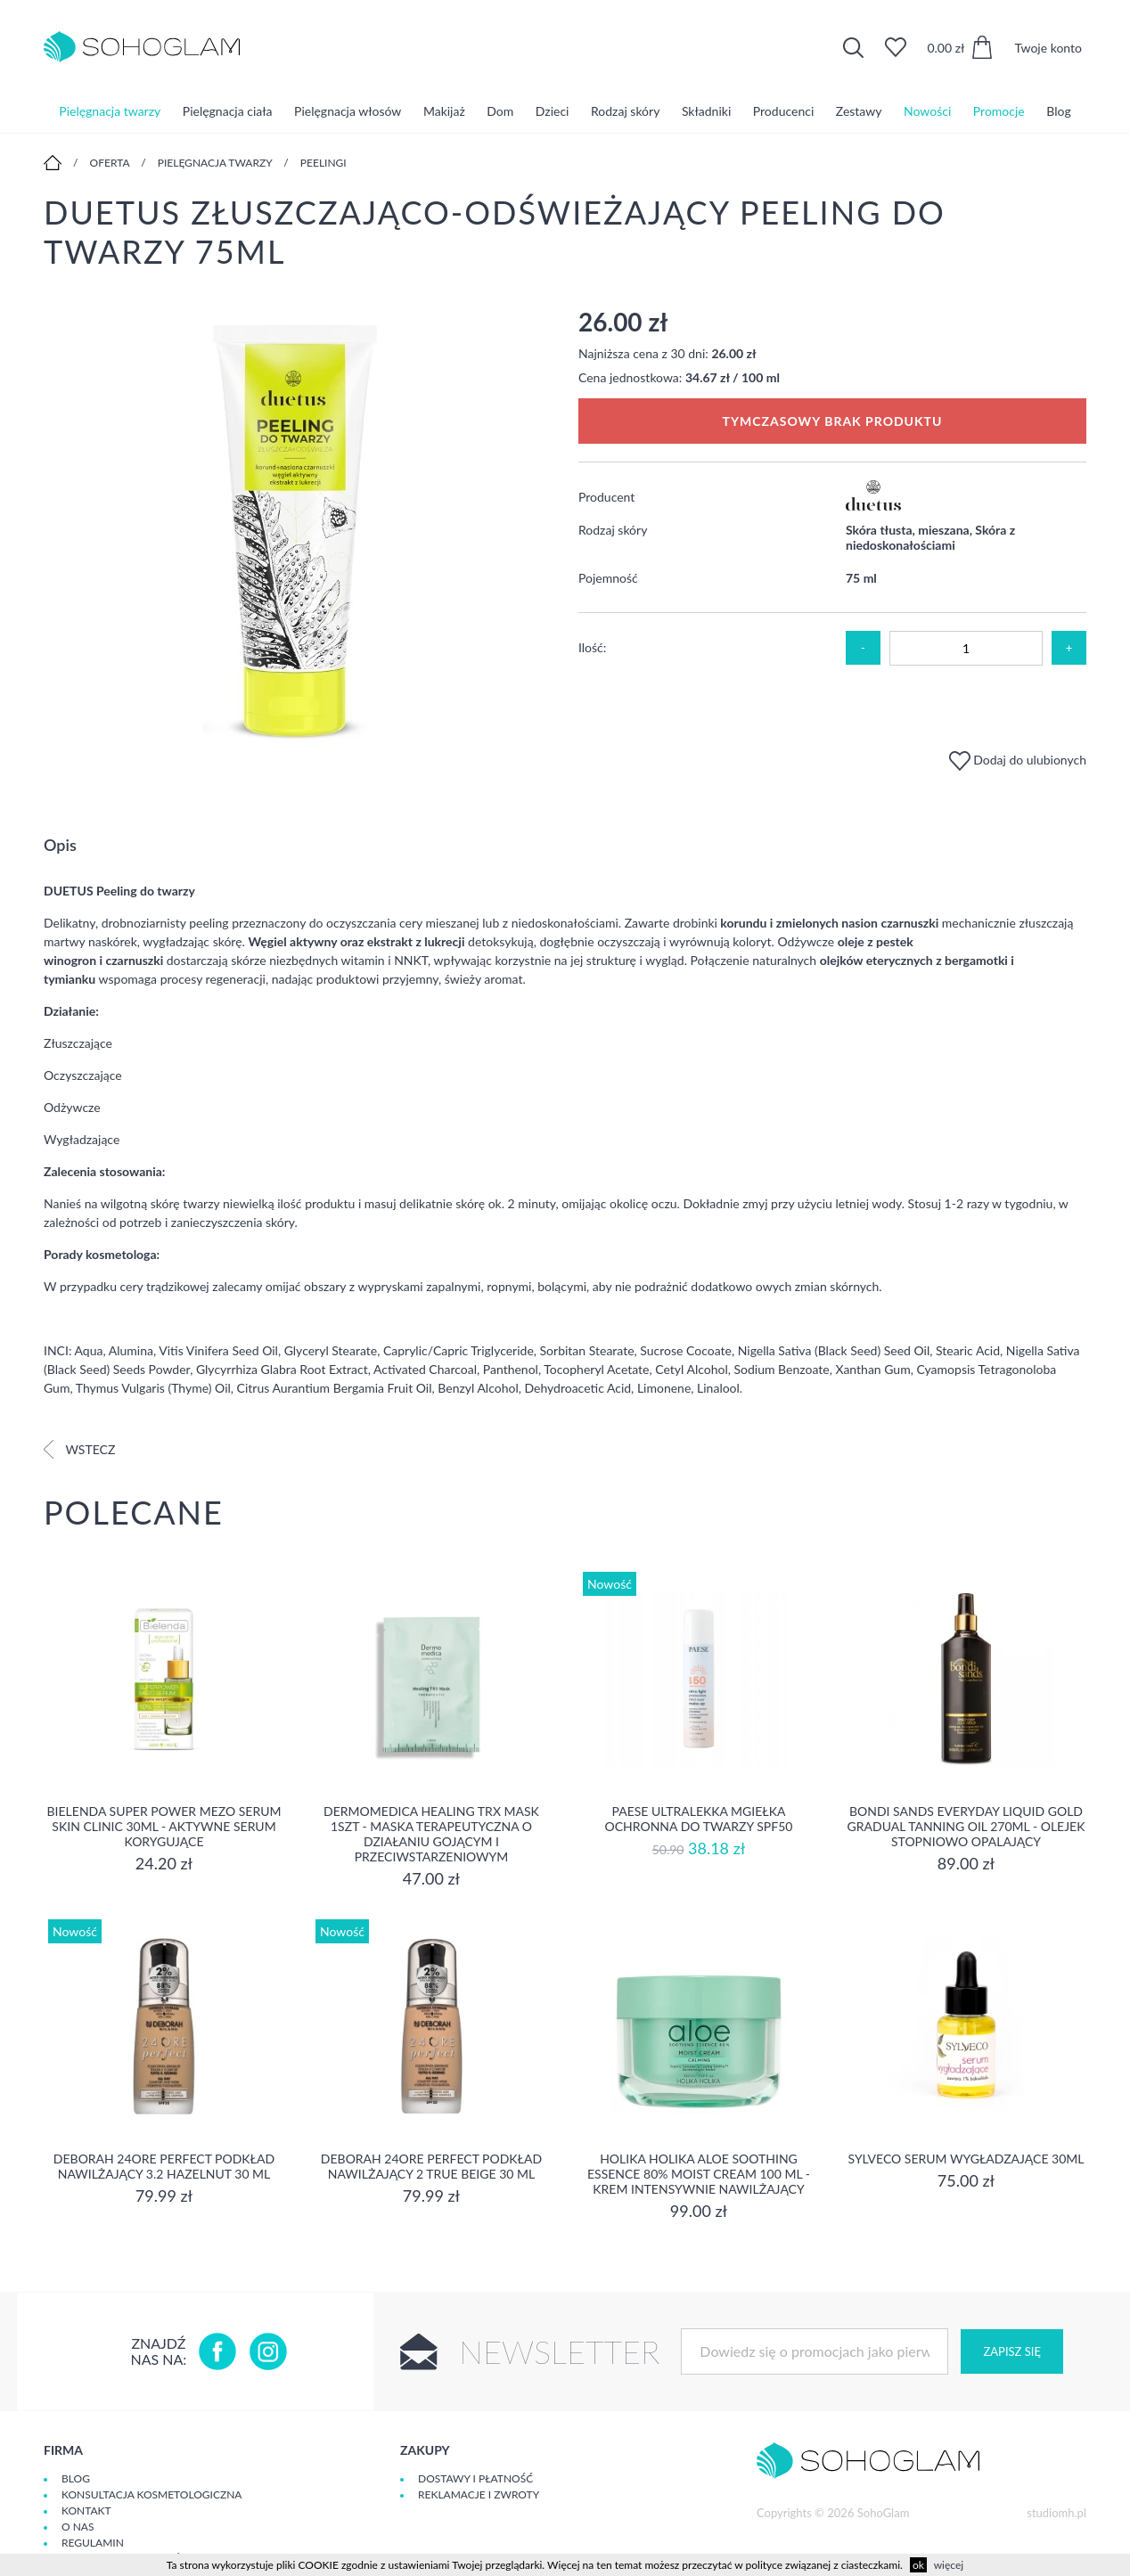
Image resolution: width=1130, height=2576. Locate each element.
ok (918, 2565)
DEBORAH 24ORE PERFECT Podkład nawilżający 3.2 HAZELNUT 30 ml (163, 2166)
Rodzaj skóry (625, 111)
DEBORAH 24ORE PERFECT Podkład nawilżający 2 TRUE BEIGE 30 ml (431, 2166)
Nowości (927, 111)
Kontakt (86, 2510)
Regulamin (92, 2542)
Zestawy (859, 111)
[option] (298, 531)
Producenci (783, 111)
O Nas (77, 2526)
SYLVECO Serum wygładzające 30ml (966, 2158)
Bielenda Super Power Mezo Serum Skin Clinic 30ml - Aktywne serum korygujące (164, 1826)
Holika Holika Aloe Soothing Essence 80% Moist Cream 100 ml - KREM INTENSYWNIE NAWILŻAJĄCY (698, 2173)
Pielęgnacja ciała (228, 111)
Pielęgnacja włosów (347, 111)
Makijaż (444, 111)
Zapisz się (1011, 2351)
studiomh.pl (1056, 2513)
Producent (606, 496)
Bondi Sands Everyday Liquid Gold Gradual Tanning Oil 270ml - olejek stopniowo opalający (966, 1826)
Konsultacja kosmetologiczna (151, 2494)
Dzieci (552, 111)
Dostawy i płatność (475, 2478)
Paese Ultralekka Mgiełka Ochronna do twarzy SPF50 (699, 1818)
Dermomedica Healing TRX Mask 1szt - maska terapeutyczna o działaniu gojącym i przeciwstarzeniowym (431, 1833)
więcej (948, 2565)
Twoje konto (1048, 47)
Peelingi (323, 162)
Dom (500, 111)
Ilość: (592, 647)
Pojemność (608, 577)
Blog (1058, 111)
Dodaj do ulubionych (1017, 759)
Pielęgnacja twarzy (109, 111)
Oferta (110, 162)
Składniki (706, 111)
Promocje (999, 111)
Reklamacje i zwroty (478, 2494)
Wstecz (79, 1449)
